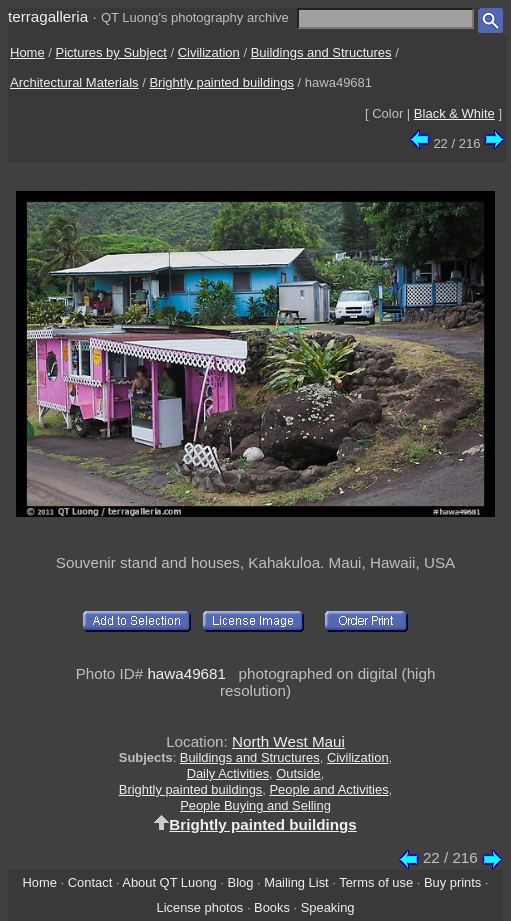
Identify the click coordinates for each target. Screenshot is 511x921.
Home (27, 52)
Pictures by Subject (111, 52)
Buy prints (452, 882)
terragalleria (48, 16)
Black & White (454, 113)
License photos (199, 907)
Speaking (328, 907)
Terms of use (376, 882)
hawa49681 (186, 673)
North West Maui (288, 741)
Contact (90, 882)
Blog (241, 882)
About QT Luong (169, 882)
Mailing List (296, 882)
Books (272, 907)
